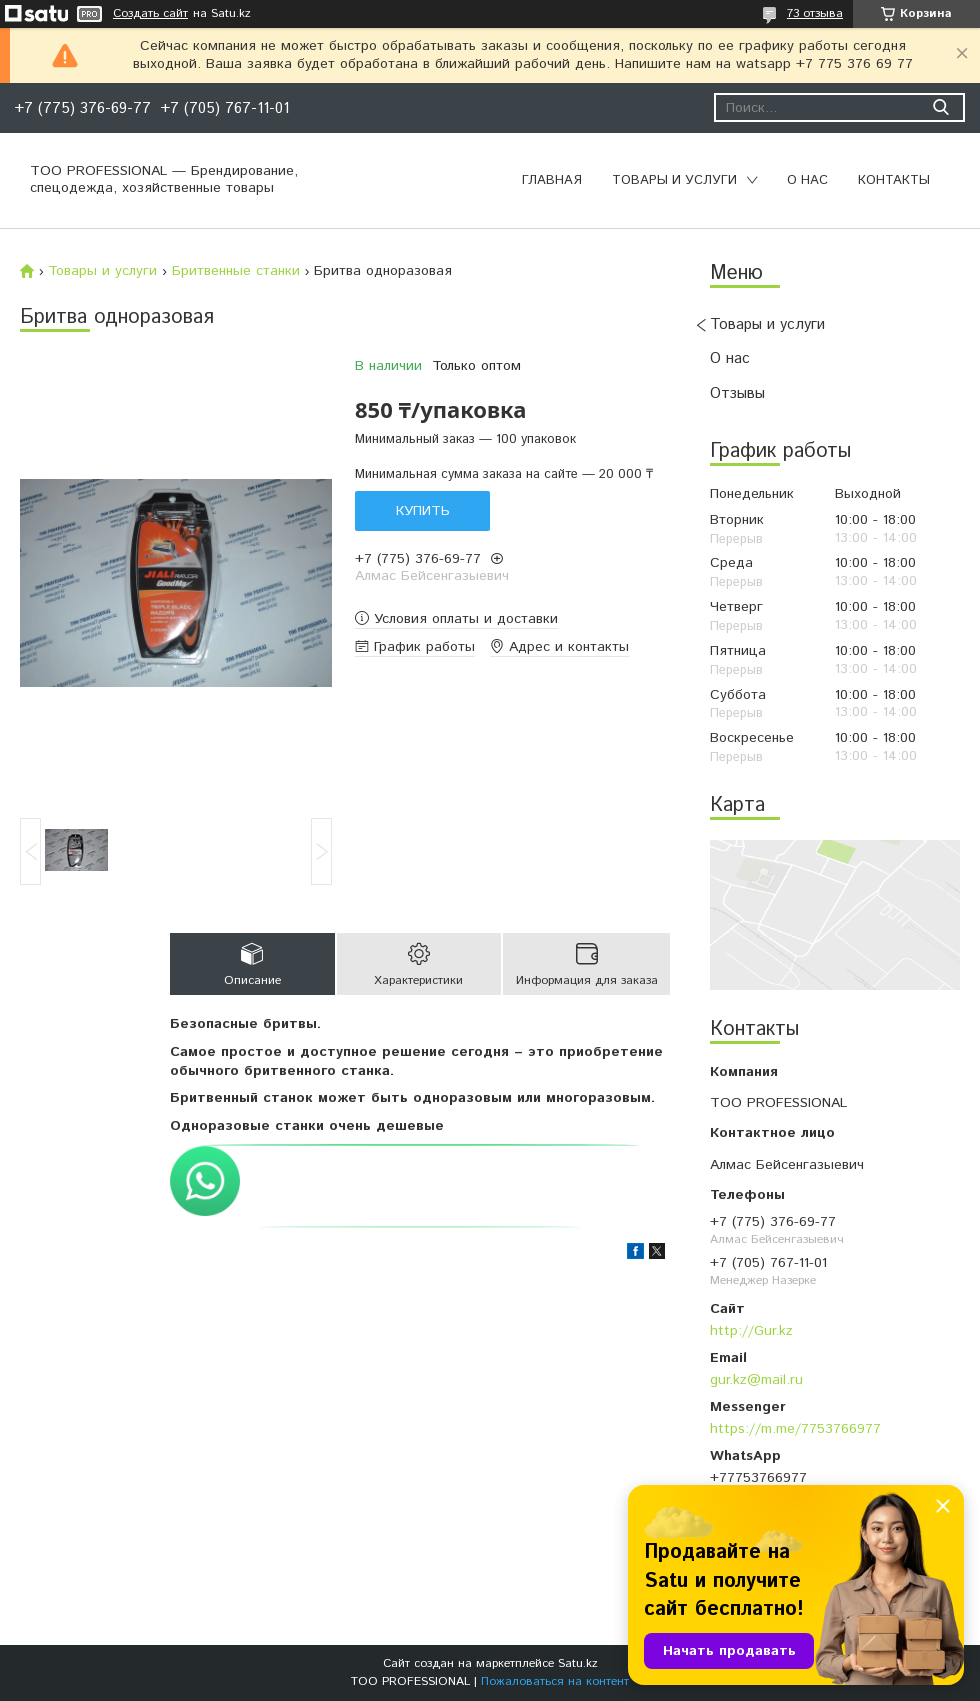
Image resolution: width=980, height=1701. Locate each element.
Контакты (894, 180)
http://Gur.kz (751, 1331)
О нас (807, 180)
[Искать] (940, 107)
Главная (552, 180)
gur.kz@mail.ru (756, 1380)
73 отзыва (815, 13)
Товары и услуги (674, 180)
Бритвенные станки (236, 271)
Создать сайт (150, 14)
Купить (423, 511)
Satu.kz (578, 1663)
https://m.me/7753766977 (795, 1429)
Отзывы (737, 393)
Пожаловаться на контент (555, 1681)
